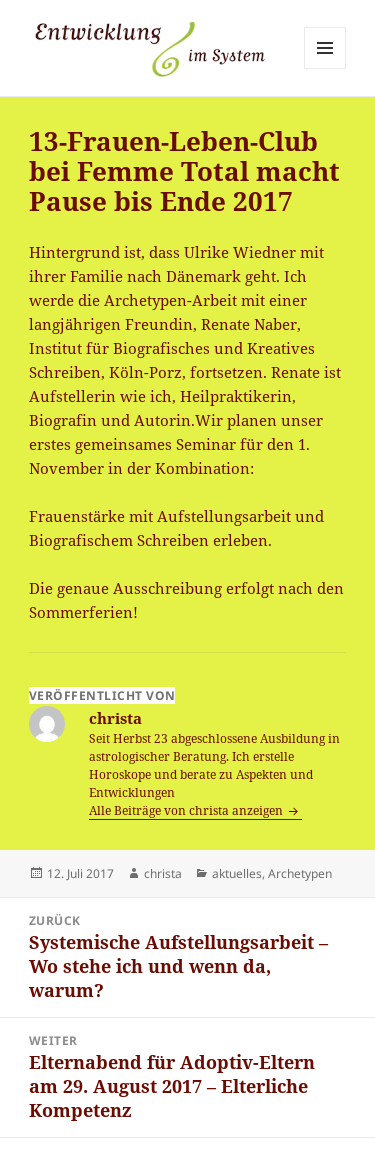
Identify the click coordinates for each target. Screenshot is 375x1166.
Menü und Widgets (325, 68)
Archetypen (300, 873)
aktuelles (237, 873)
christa (163, 873)
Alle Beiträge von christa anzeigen (187, 810)
